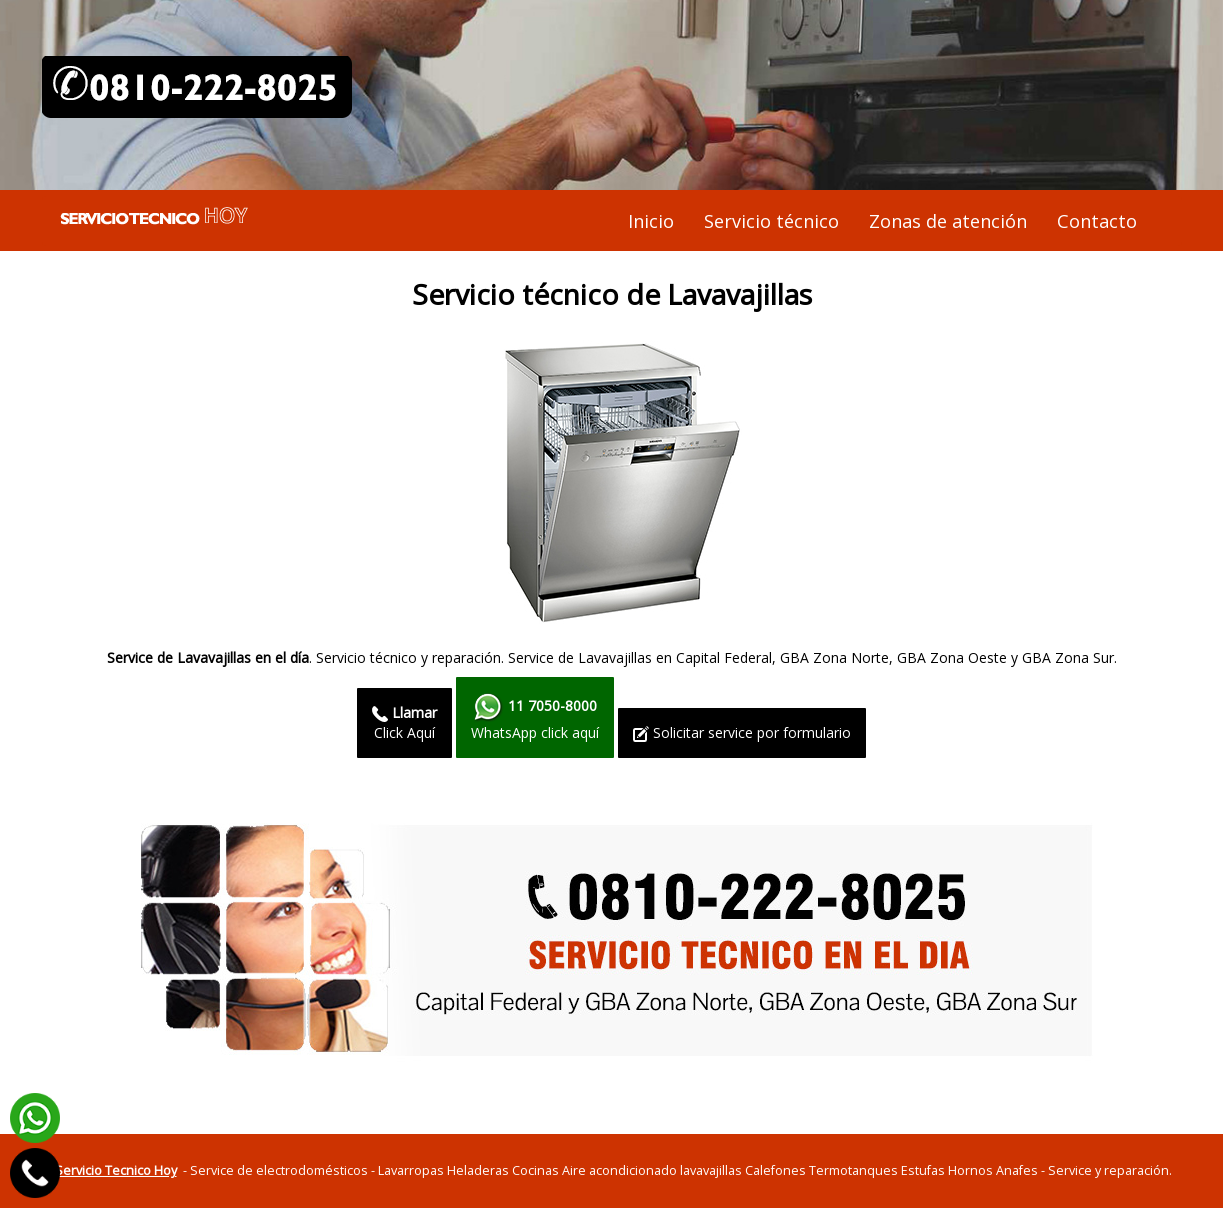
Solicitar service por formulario (742, 732)
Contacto (1097, 221)
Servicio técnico (771, 221)
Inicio (651, 221)
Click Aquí (404, 722)
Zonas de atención (948, 221)
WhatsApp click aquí (535, 717)
